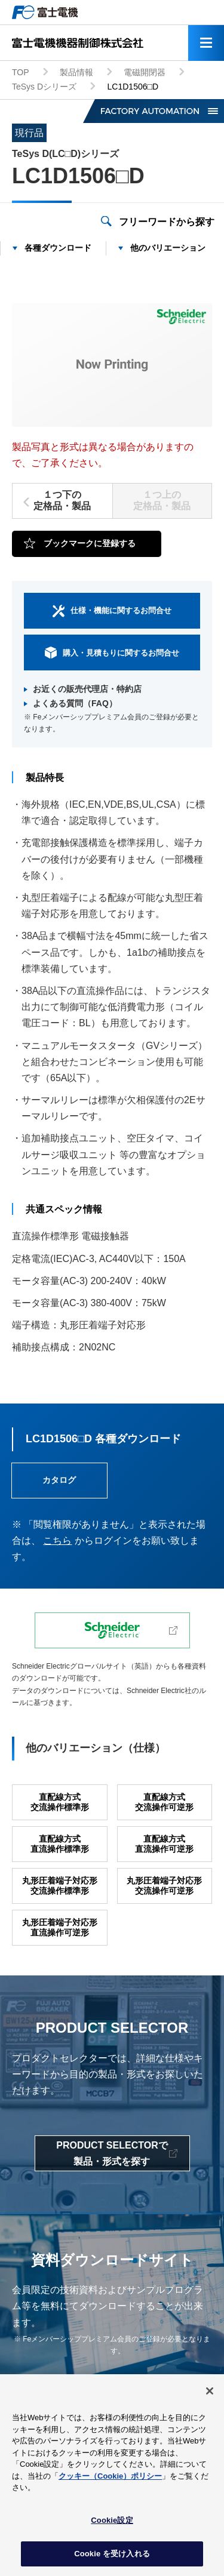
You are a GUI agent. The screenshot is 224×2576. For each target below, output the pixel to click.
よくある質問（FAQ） (75, 703)
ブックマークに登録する (90, 543)
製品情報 (76, 72)
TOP (20, 72)
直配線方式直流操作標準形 (59, 1844)
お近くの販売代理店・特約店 (87, 689)
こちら (57, 1540)
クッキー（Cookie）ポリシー (110, 2478)
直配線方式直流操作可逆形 (164, 1844)
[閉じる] (210, 2394)
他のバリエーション (167, 248)
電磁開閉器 (144, 72)
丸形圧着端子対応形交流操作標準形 (59, 1885)
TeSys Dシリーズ (44, 86)
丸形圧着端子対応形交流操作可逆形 (164, 1885)
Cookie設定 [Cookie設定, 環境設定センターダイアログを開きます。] (112, 2522)
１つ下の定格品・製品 (62, 500)
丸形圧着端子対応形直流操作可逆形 (59, 1927)
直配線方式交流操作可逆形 (164, 1802)
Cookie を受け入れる (112, 2556)
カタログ (59, 1480)
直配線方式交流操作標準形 (59, 1802)
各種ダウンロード (57, 248)
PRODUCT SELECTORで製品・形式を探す (111, 2153)
